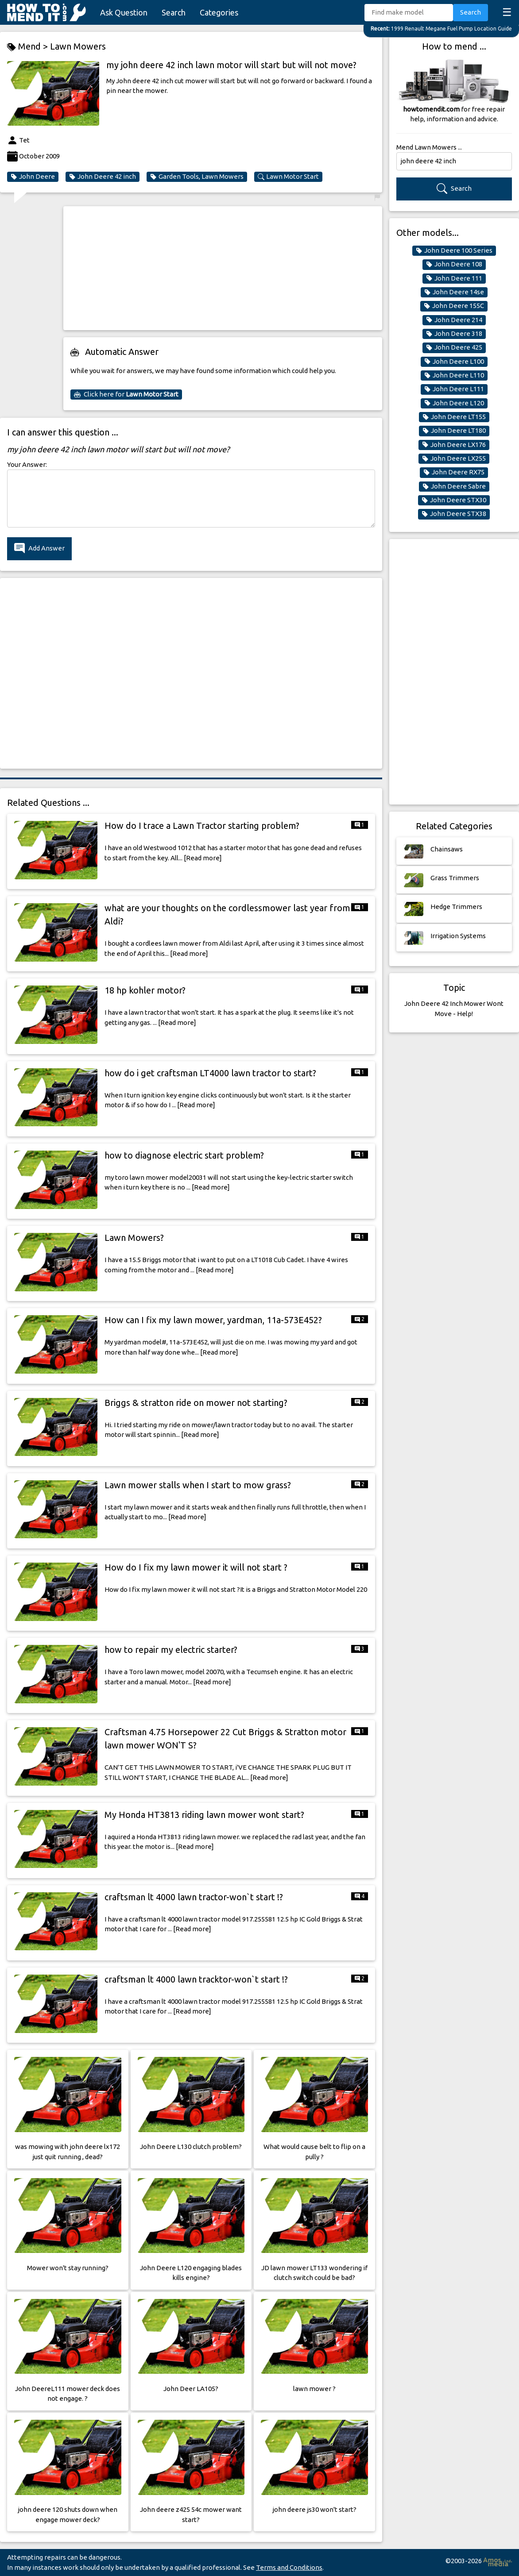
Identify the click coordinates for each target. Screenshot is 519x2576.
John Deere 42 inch (102, 177)
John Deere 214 (454, 320)
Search (174, 12)
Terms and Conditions (289, 2567)
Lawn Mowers (78, 46)
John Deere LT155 (454, 417)
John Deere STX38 (454, 514)
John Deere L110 (454, 375)
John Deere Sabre (454, 486)
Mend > (28, 46)
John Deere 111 (454, 278)
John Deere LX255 (454, 458)
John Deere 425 (454, 347)
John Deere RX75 (453, 472)
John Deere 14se (454, 292)
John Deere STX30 (454, 500)
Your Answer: (27, 464)
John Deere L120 (454, 403)
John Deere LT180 (454, 431)
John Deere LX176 (454, 445)
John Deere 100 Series (454, 250)
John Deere (33, 177)
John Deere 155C (454, 306)
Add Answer (39, 548)
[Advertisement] (222, 268)
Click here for (126, 394)
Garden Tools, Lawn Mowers (197, 177)
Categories (219, 12)
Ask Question (123, 12)
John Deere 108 (454, 264)
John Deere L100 (454, 362)
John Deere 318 (454, 334)
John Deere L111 (454, 389)
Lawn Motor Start (288, 177)
